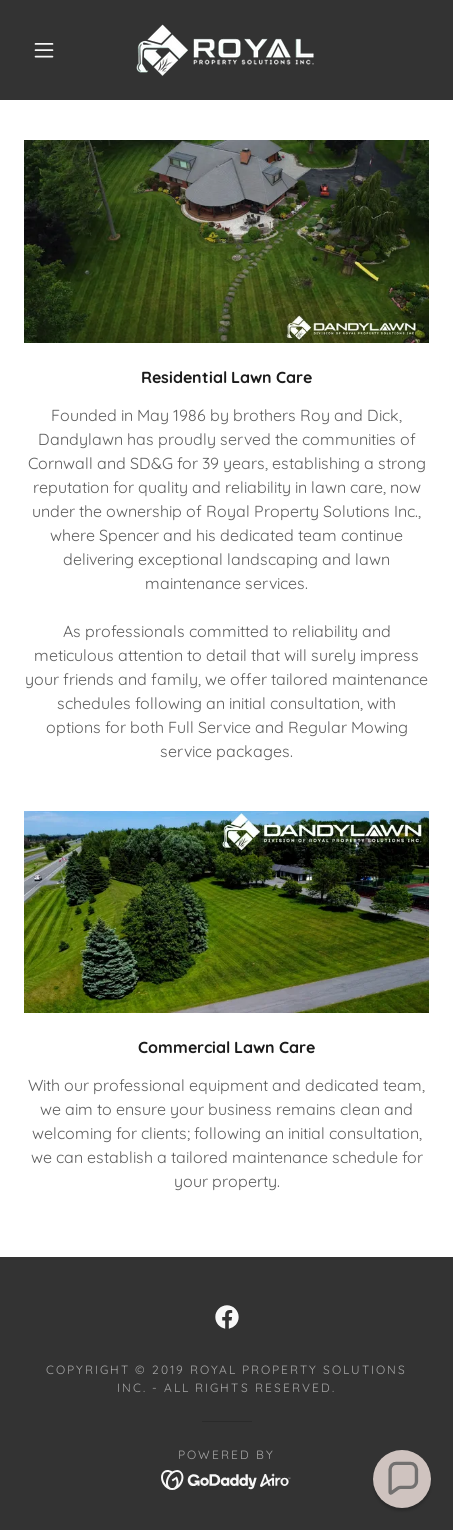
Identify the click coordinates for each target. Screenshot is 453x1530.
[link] (226, 50)
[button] (44, 50)
